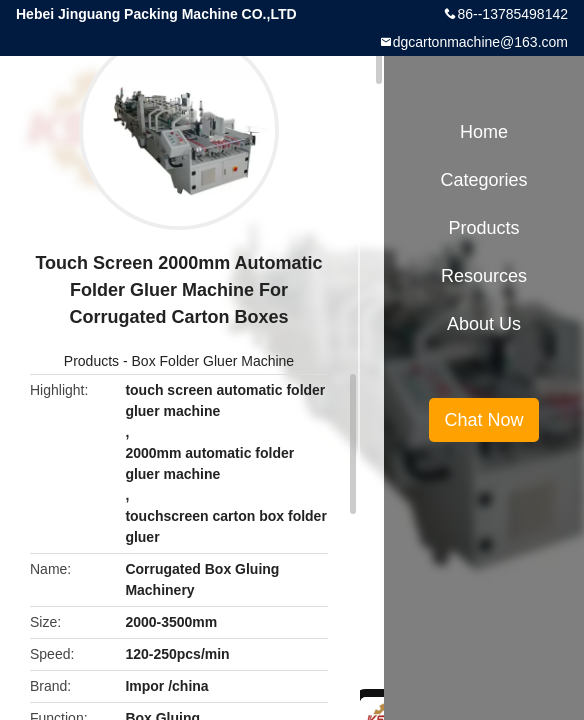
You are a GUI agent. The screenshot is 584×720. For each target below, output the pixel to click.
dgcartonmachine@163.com (480, 42)
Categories (483, 180)
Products (91, 361)
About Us (484, 324)
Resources (484, 276)
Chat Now (483, 420)
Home (484, 132)
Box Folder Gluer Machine (213, 361)
